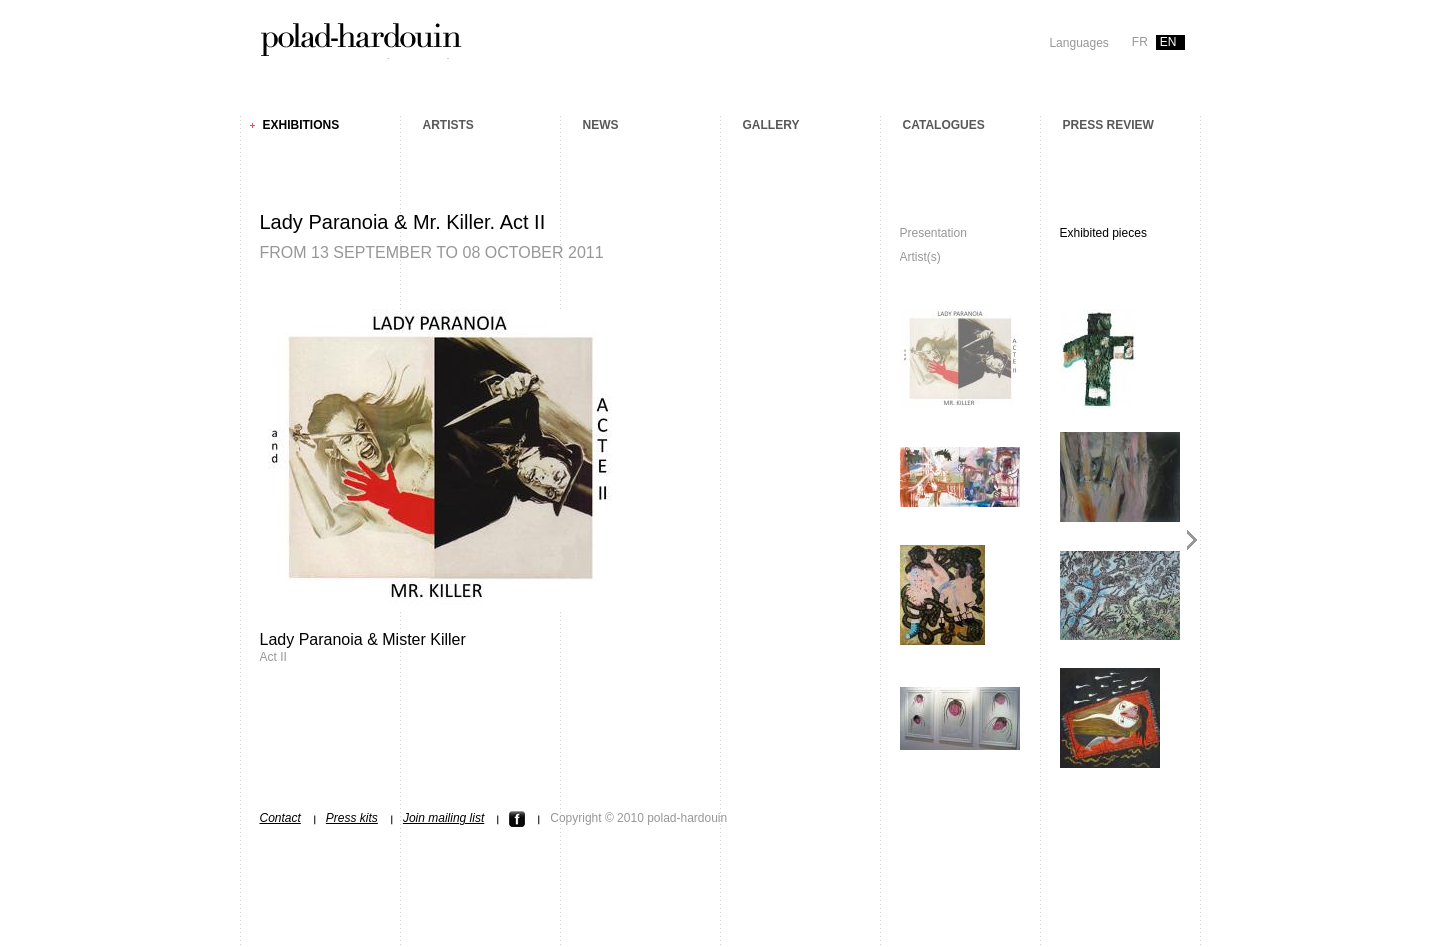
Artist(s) (920, 257)
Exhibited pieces (1103, 233)
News (601, 125)
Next (1192, 540)
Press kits (352, 818)
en (1168, 42)
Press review (1108, 125)
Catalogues (944, 125)
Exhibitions (301, 125)
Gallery (771, 125)
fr (1140, 42)
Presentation (933, 233)
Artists (448, 125)
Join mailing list (443, 818)
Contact (280, 818)
